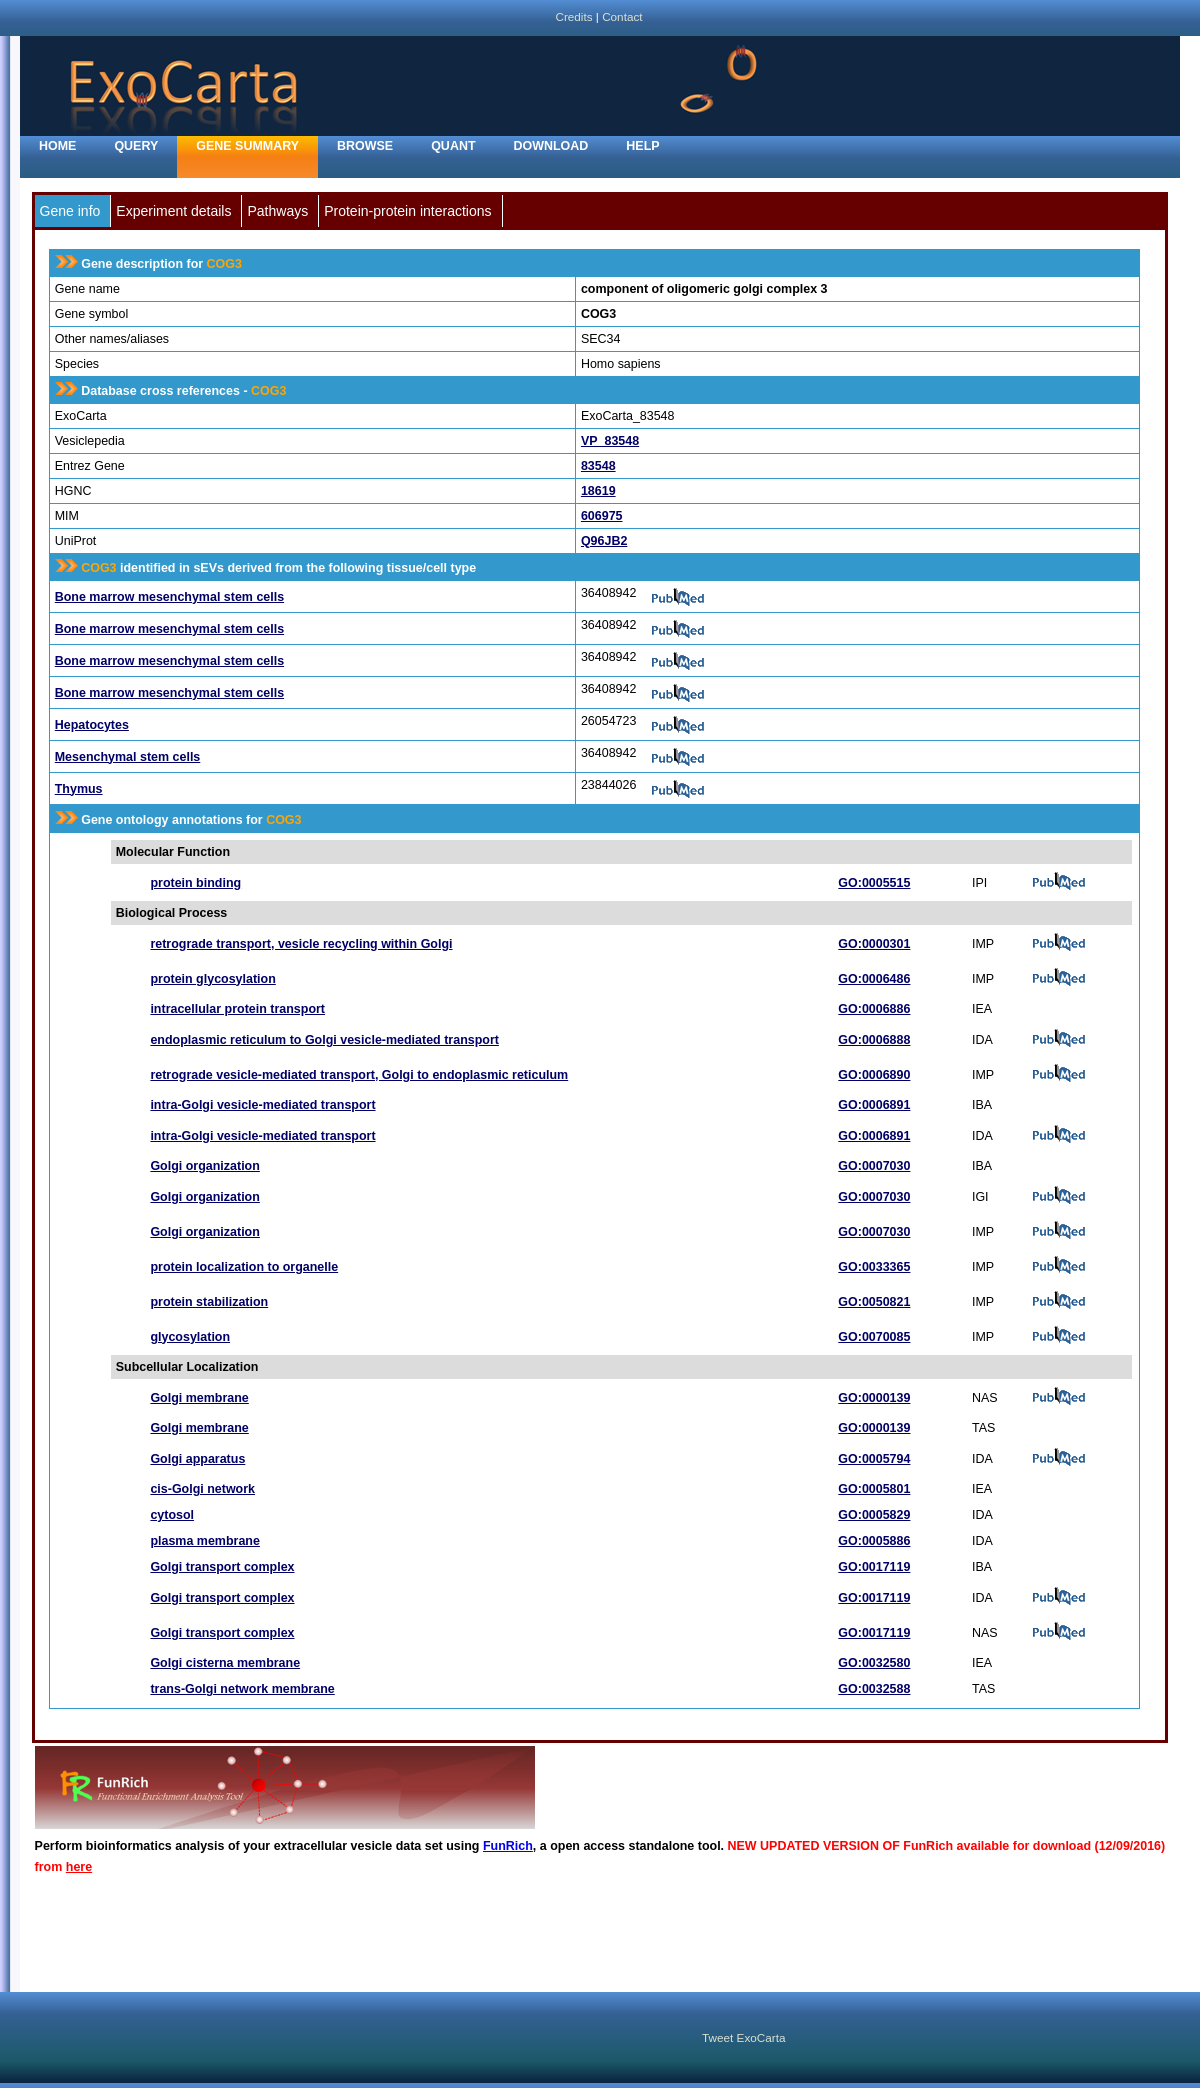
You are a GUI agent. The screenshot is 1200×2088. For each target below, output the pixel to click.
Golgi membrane (199, 1398)
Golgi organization (204, 1166)
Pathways (277, 211)
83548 (598, 466)
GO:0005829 (874, 1515)
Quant (453, 146)
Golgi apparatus (197, 1459)
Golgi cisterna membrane (225, 1663)
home (57, 146)
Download (551, 146)
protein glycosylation (212, 979)
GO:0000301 (874, 944)
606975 (602, 516)
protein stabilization (209, 1302)
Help (642, 146)
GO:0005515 (874, 883)
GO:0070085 (874, 1337)
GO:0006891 (874, 1105)
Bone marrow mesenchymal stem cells (169, 597)
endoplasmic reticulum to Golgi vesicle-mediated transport (324, 1040)
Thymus (79, 789)
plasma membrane (205, 1541)
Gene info (70, 211)
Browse (365, 146)
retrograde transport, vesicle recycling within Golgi (301, 944)
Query (136, 146)
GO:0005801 (874, 1489)
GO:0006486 (874, 979)
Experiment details (173, 211)
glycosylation (190, 1337)
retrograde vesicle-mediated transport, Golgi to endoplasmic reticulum (359, 1075)
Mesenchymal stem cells (128, 757)
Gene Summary (247, 146)
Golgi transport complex (222, 1567)
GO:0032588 (874, 1689)
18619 (598, 491)
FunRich (508, 1846)
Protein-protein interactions (407, 211)
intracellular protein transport (237, 1009)
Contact (622, 16)
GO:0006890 (874, 1075)
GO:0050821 (874, 1302)
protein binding (195, 883)
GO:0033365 (874, 1267)
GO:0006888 (874, 1040)
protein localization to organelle (244, 1267)
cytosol (172, 1515)
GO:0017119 (874, 1567)
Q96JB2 (604, 541)
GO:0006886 (874, 1009)
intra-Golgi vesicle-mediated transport (262, 1105)
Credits (573, 16)
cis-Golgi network (202, 1489)
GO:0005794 (874, 1459)
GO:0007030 (874, 1166)
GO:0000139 (874, 1398)
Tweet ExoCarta (743, 2037)
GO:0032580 (874, 1663)
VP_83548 (610, 441)
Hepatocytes (92, 725)
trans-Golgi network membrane (242, 1689)
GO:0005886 (874, 1541)
